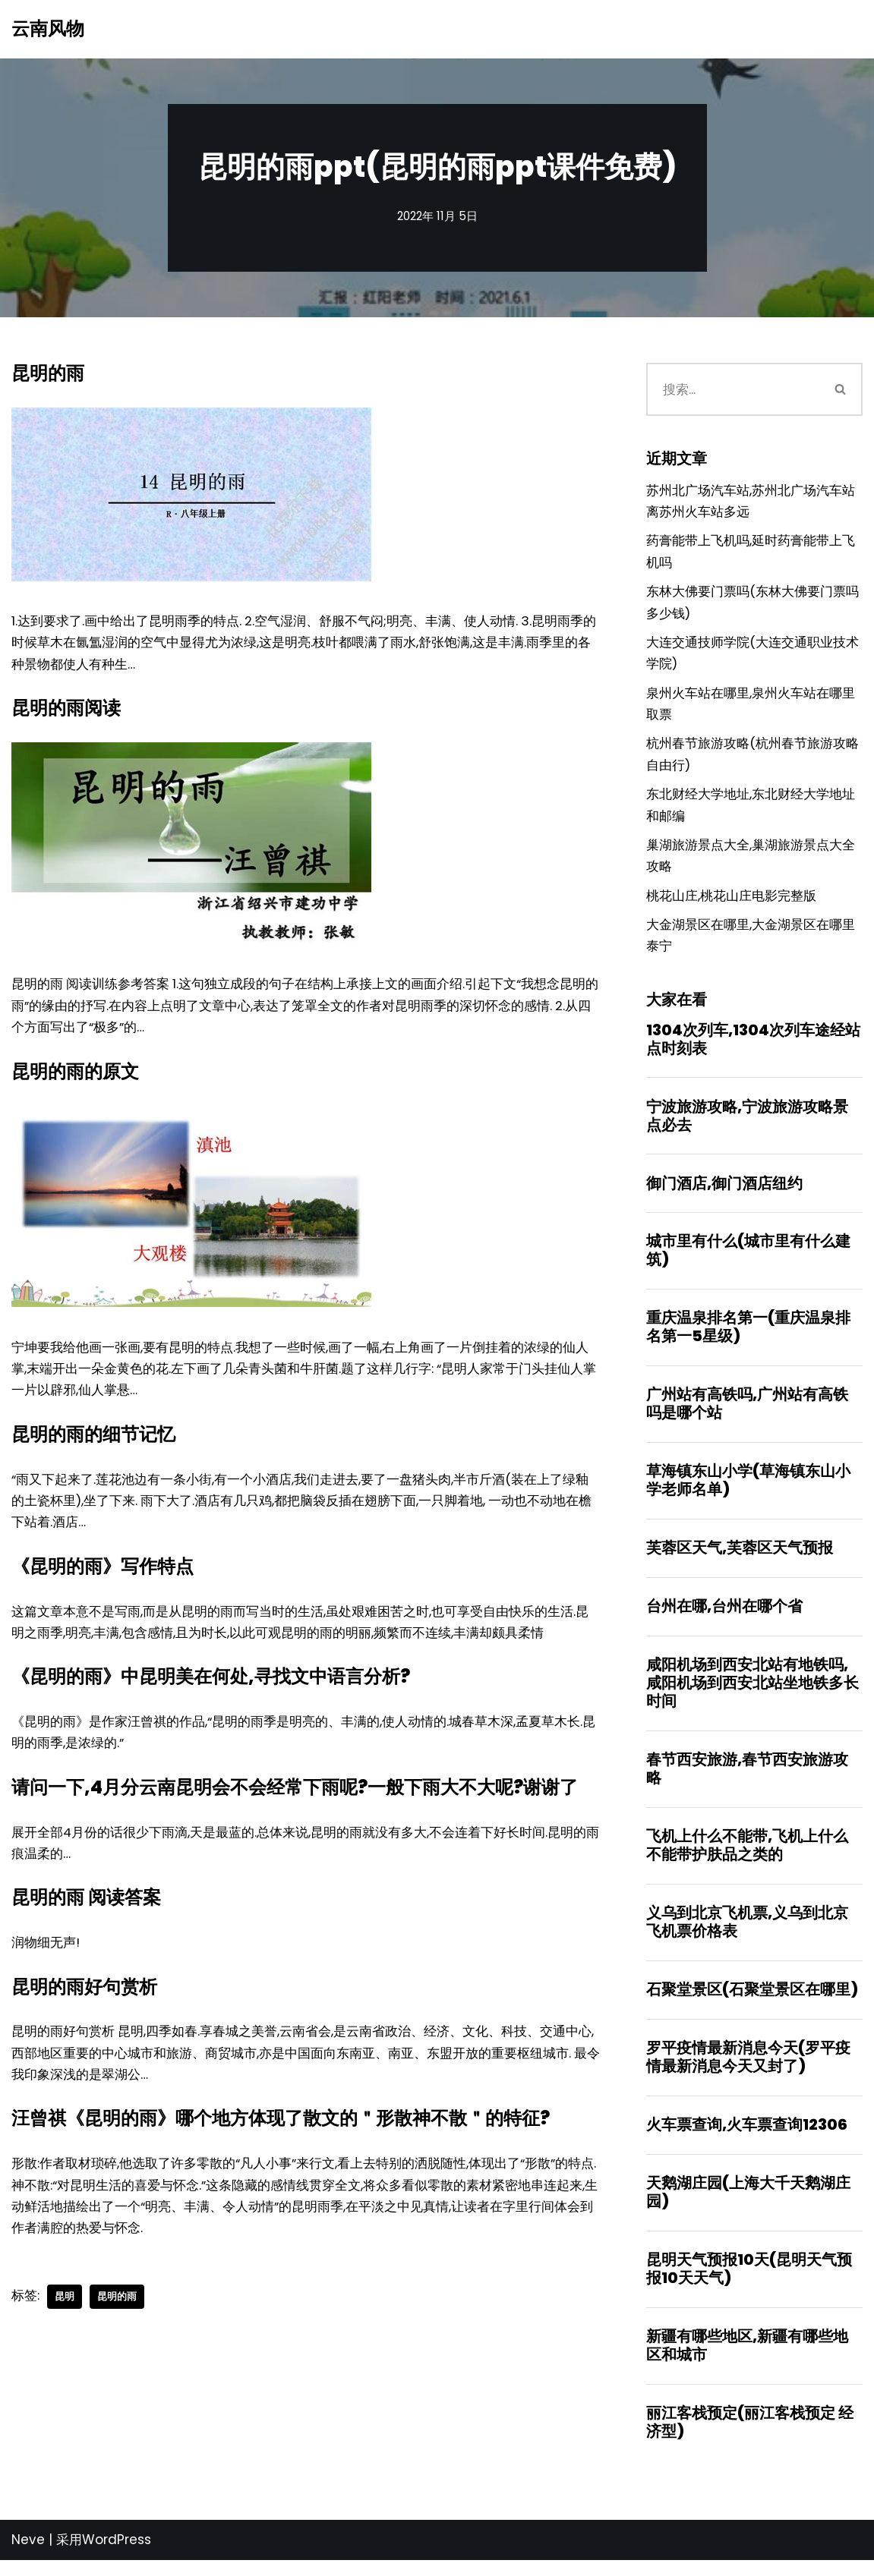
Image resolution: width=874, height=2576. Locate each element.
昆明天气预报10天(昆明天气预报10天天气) (749, 2284)
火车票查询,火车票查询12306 (746, 2138)
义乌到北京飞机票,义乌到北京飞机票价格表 (747, 1934)
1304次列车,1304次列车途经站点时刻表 (753, 1046)
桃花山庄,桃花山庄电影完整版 (731, 902)
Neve (28, 2555)
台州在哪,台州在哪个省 (724, 1617)
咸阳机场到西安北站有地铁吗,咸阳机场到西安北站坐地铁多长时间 (752, 1695)
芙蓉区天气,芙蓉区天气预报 (739, 1559)
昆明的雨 (117, 2307)
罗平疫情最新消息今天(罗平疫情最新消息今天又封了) (748, 2070)
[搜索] (733, 389)
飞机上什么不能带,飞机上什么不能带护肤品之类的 (747, 1858)
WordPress (116, 2555)
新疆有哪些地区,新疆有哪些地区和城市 (747, 2360)
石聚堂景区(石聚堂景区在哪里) (752, 2003)
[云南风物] (47, 29)
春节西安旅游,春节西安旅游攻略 (747, 1780)
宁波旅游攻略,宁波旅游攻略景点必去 (747, 1124)
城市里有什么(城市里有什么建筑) (748, 1260)
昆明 (64, 2307)
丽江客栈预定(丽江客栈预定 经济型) (749, 2438)
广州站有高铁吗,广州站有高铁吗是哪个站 (747, 1414)
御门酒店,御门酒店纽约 (724, 1191)
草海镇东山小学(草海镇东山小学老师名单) (748, 1490)
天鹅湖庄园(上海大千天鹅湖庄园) (748, 2206)
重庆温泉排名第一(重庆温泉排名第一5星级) (748, 1336)
